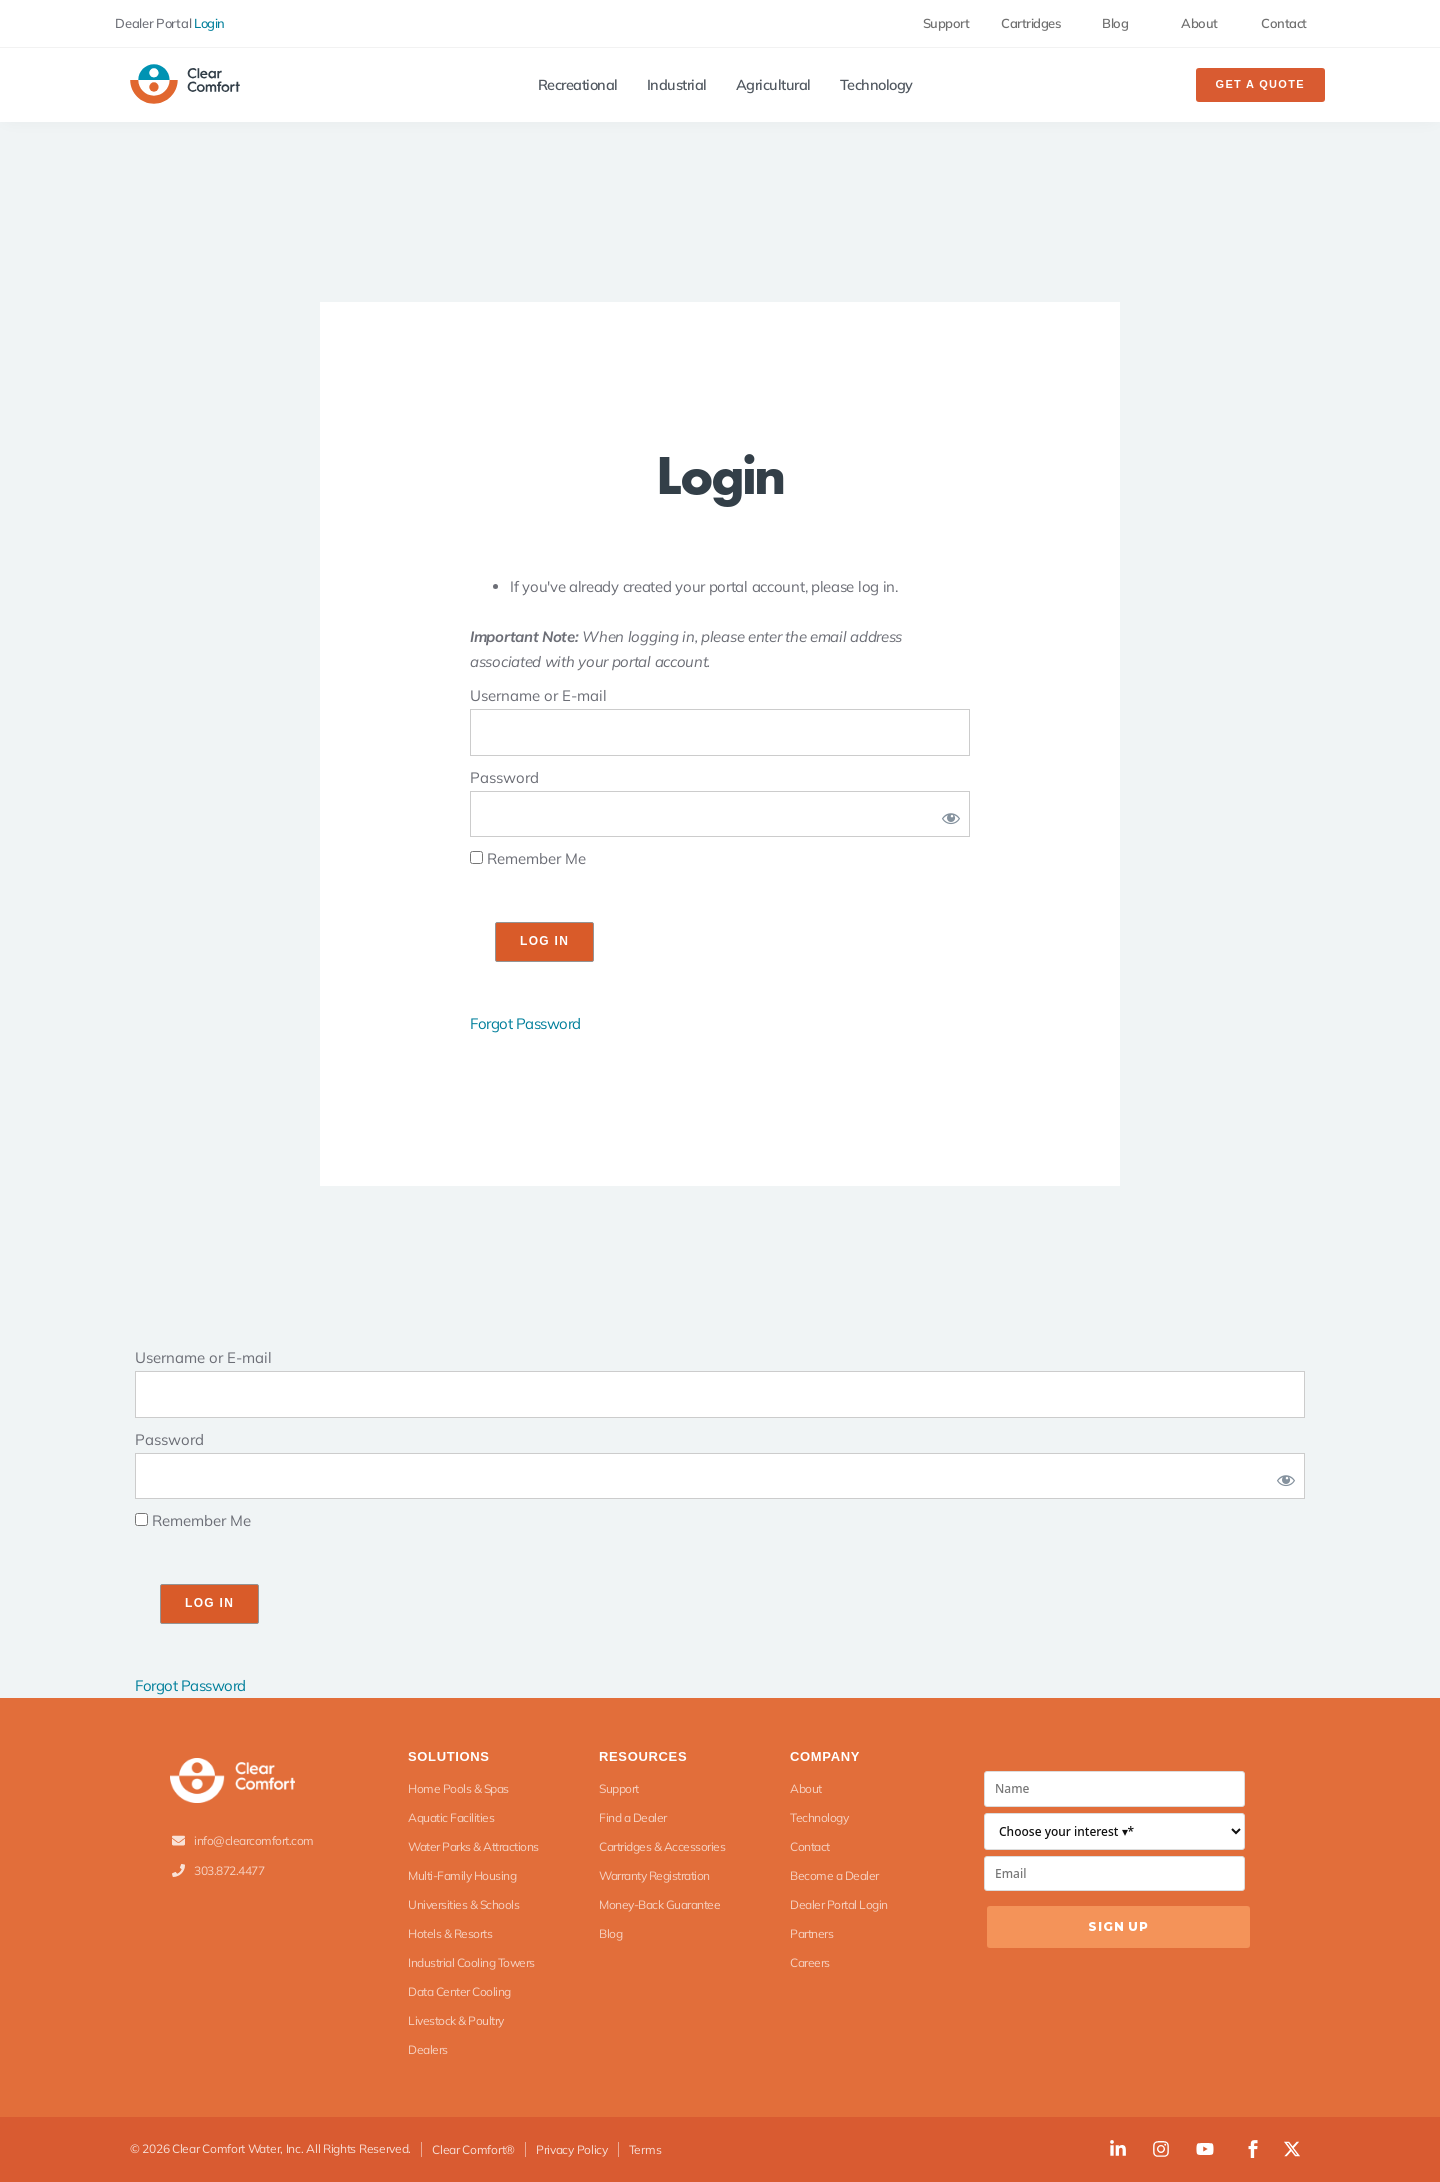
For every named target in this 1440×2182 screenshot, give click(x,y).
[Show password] (947, 814)
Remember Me (528, 858)
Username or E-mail (538, 695)
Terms (645, 2149)
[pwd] (720, 814)
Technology (876, 85)
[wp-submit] (544, 942)
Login (209, 23)
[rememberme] (476, 857)
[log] (720, 732)
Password (504, 777)
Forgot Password (525, 1023)
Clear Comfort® (473, 2149)
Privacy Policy (572, 2149)
